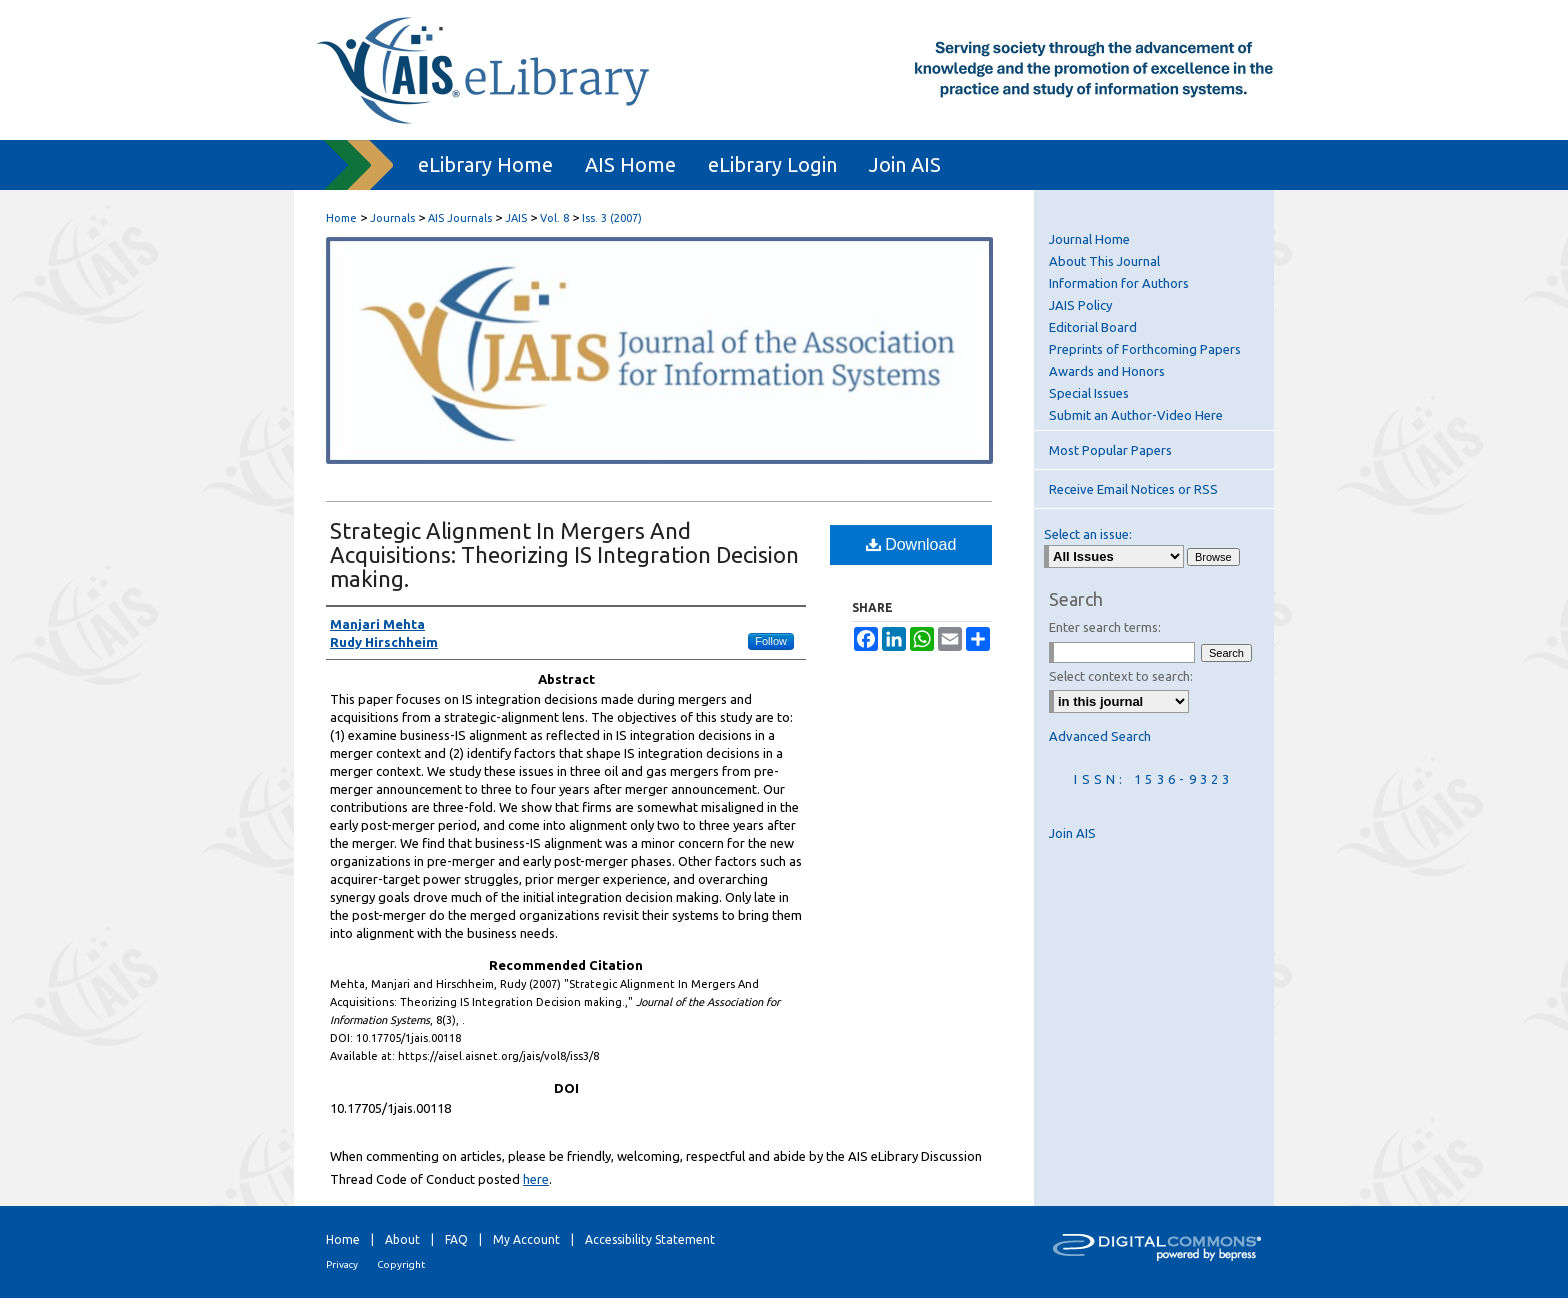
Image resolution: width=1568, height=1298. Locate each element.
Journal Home (1089, 239)
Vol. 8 (554, 218)
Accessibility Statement (650, 1239)
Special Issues (1089, 393)
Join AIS (1072, 833)
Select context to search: (1121, 676)
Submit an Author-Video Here (1136, 415)
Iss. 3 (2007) (612, 218)
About (402, 1239)
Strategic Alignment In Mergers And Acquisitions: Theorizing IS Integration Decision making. (564, 554)
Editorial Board (1093, 327)
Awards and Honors (1107, 371)
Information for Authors (1119, 283)
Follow (771, 641)
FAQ (456, 1239)
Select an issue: (1088, 534)
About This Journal (1104, 261)
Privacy (342, 1264)
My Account (526, 1239)
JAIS (516, 218)
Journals (392, 218)
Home (341, 218)
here (536, 1179)
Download (911, 544)
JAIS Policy (1080, 305)
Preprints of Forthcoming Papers (1145, 349)
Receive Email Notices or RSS (1133, 489)
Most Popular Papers (1110, 450)
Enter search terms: (1105, 627)
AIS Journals (460, 218)
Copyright (401, 1264)
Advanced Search (1100, 736)
